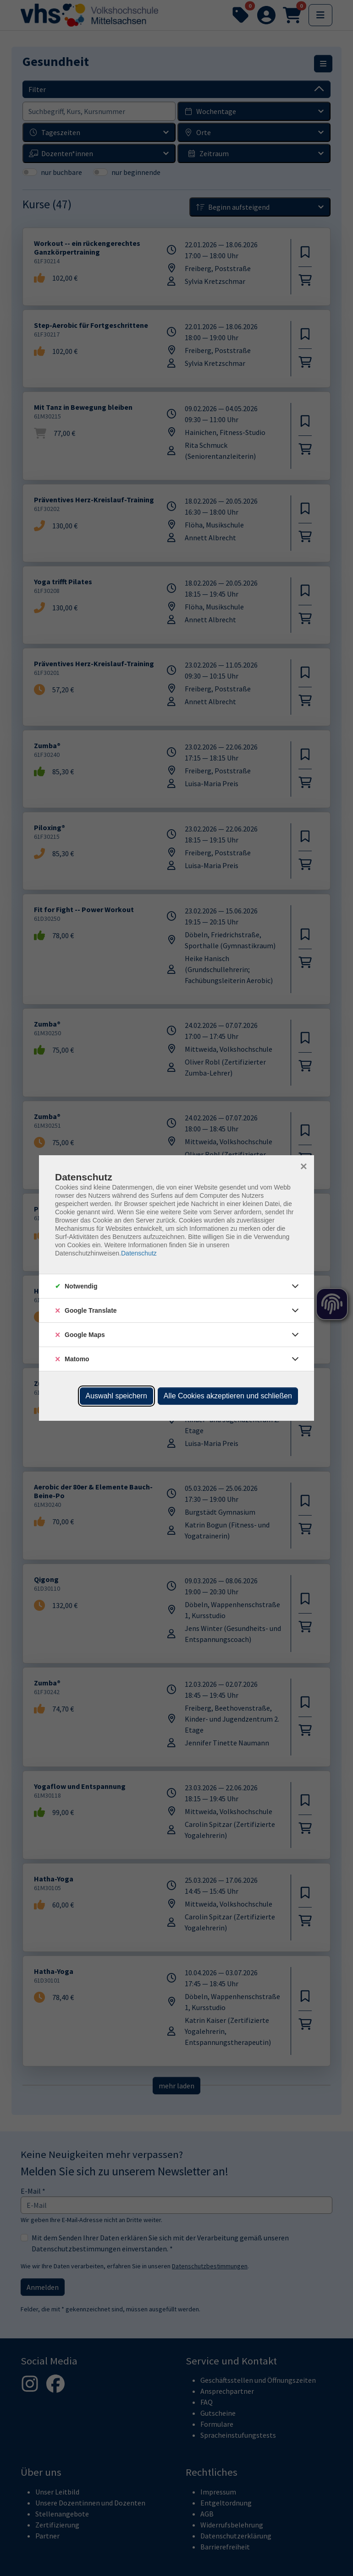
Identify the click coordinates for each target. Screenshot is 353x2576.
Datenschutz (139, 1253)
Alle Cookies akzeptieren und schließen (228, 1396)
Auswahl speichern (116, 1396)
